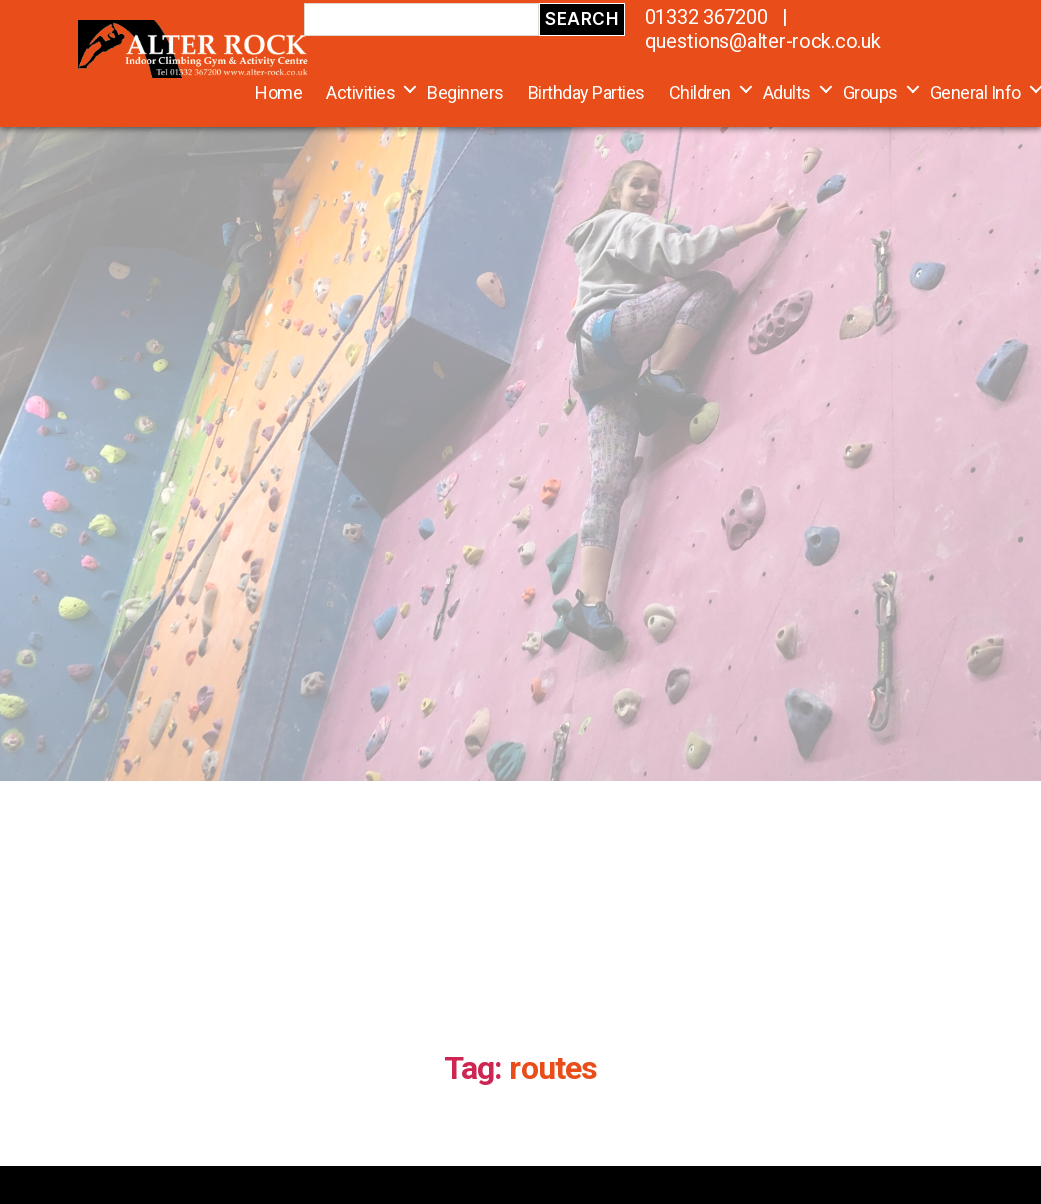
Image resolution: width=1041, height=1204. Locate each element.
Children (700, 92)
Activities (360, 92)
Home (278, 92)
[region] (520, 390)
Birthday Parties (586, 92)
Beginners (465, 92)
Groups (870, 92)
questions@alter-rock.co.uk (763, 41)
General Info (975, 92)
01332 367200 (706, 17)
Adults (787, 92)
